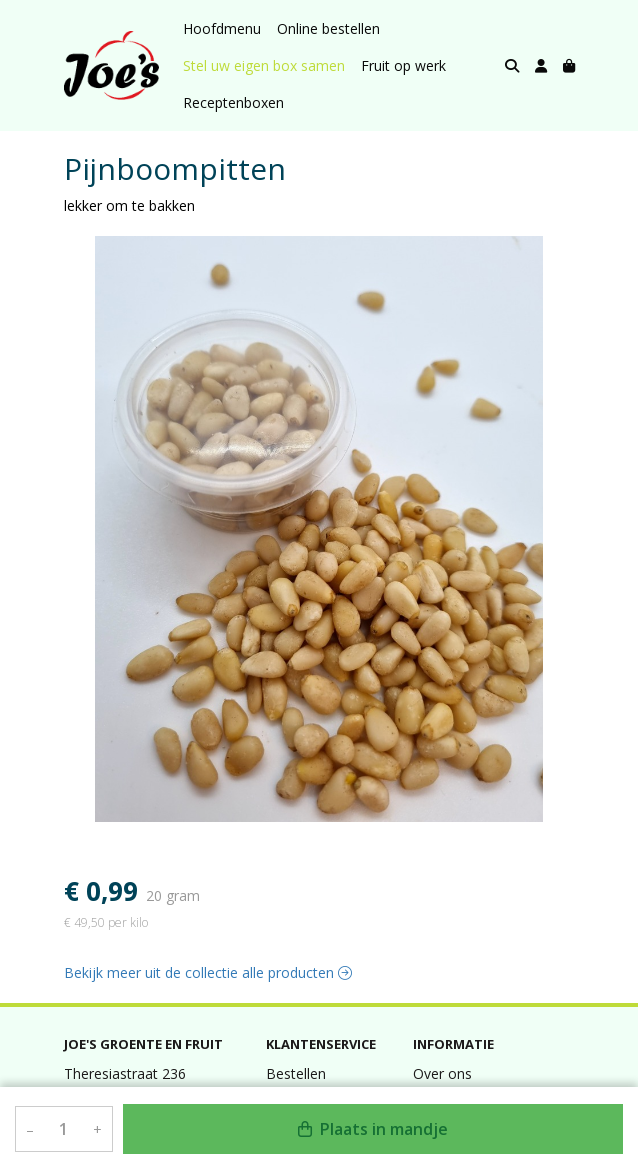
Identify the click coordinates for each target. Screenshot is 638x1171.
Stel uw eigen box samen (264, 65)
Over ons (442, 1073)
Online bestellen (328, 28)
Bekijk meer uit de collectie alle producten (208, 972)
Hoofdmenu (222, 28)
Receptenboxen (233, 102)
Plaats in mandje (373, 1129)
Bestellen (296, 1073)
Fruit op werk (403, 65)
